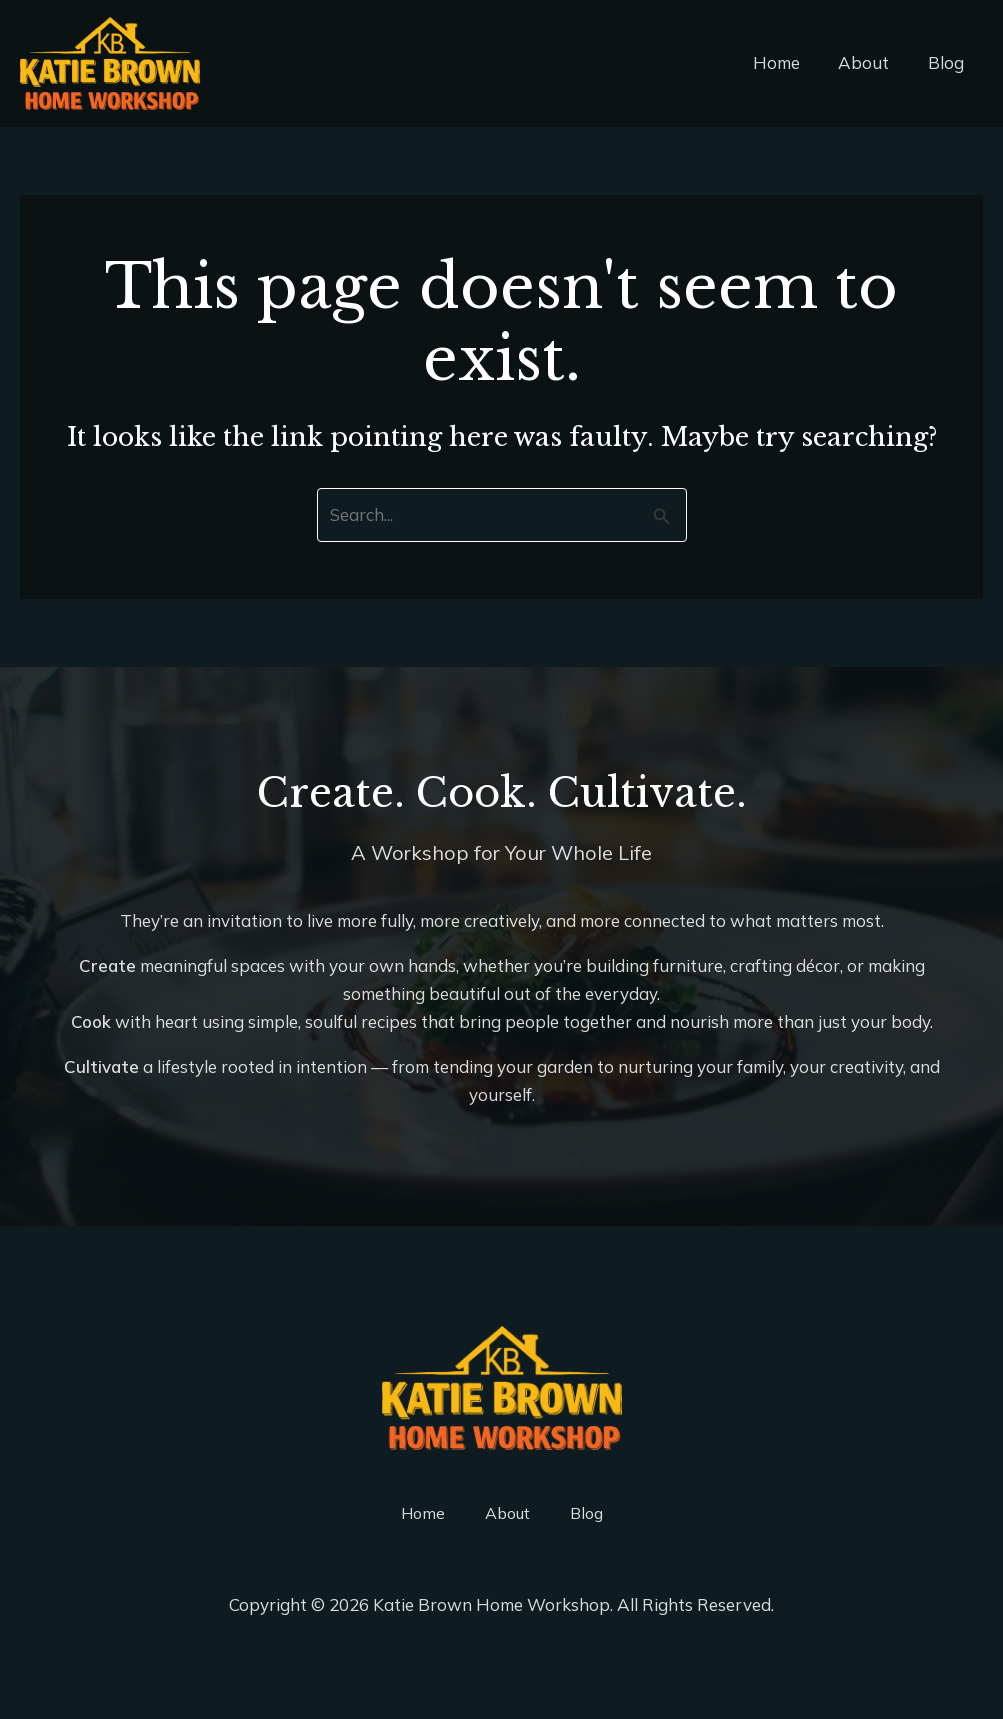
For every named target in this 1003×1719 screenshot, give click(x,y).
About (870, 62)
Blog (948, 62)
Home (787, 62)
